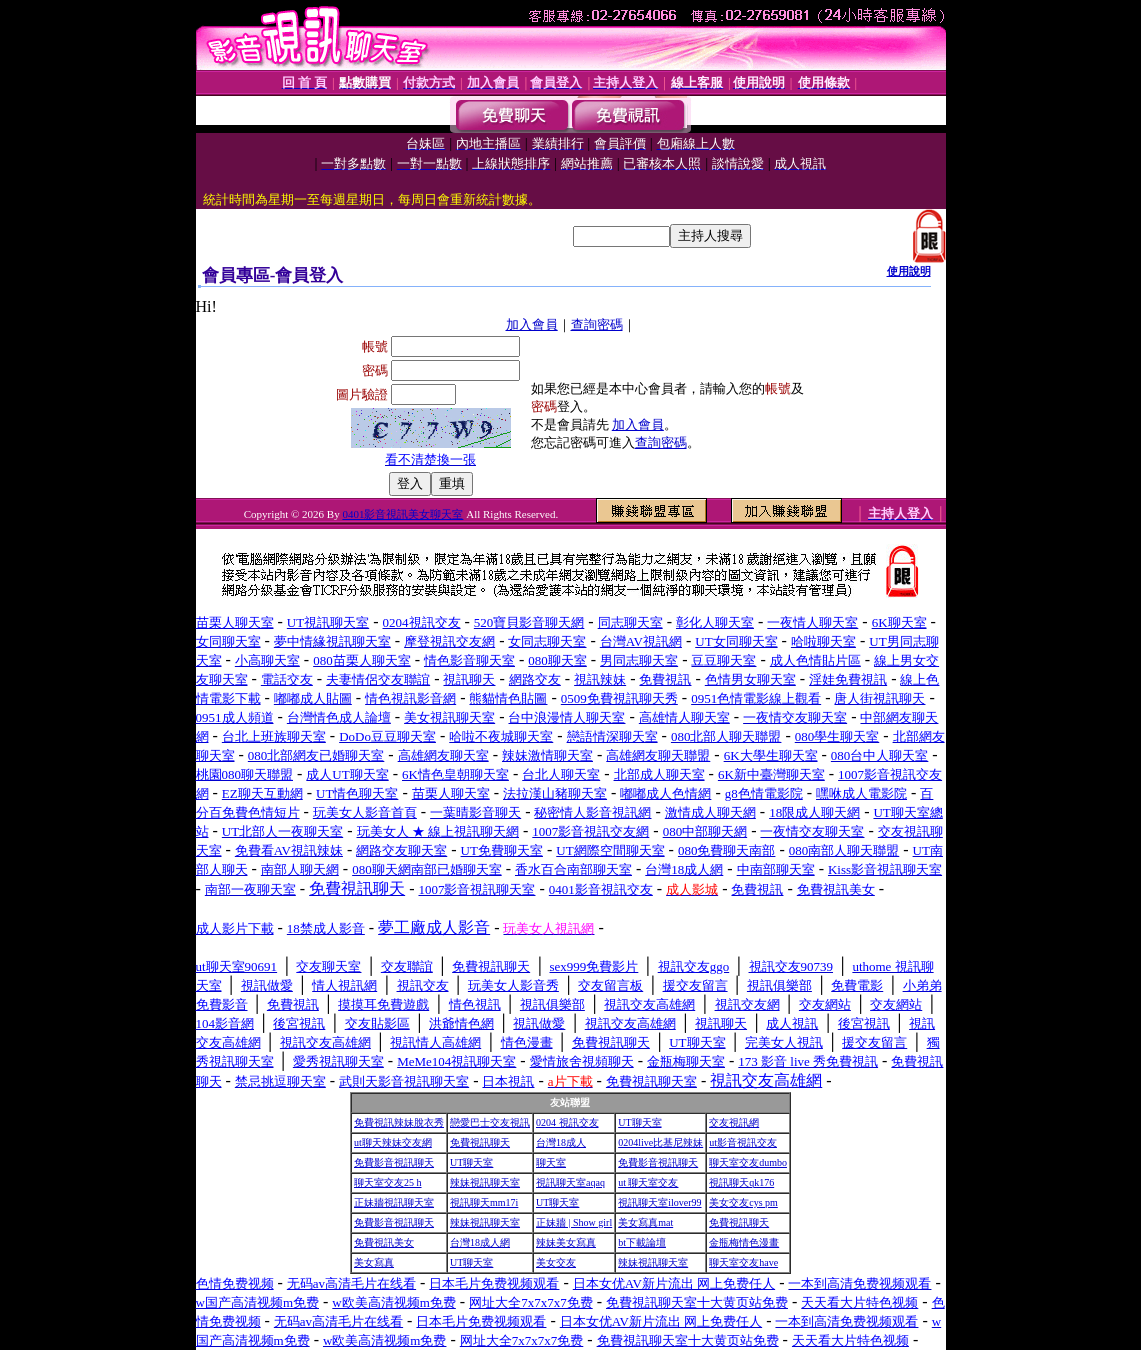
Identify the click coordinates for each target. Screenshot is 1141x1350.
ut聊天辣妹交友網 (393, 1142)
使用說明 (909, 271)
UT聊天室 (639, 1122)
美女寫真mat (645, 1222)
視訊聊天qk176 (741, 1182)
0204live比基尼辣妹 (660, 1142)
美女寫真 (374, 1262)
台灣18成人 (561, 1142)
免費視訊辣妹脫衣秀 (399, 1122)
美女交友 (556, 1262)
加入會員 (532, 324)
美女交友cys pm (743, 1202)
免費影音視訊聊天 (394, 1162)
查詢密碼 (597, 324)
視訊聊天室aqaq (570, 1182)
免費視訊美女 (384, 1242)
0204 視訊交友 (567, 1122)
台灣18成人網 (480, 1242)
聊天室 (551, 1162)
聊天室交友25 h (388, 1182)
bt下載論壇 (642, 1242)
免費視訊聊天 (480, 1142)
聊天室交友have (743, 1262)
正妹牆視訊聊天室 (394, 1202)
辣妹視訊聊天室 (485, 1182)
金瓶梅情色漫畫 (744, 1242)
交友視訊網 (734, 1122)
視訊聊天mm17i (484, 1202)
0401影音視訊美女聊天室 (402, 514)
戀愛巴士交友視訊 (490, 1122)
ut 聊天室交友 (648, 1182)
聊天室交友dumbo (748, 1162)
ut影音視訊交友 (743, 1142)
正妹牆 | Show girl (574, 1222)
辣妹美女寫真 (566, 1242)
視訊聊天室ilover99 (659, 1202)
